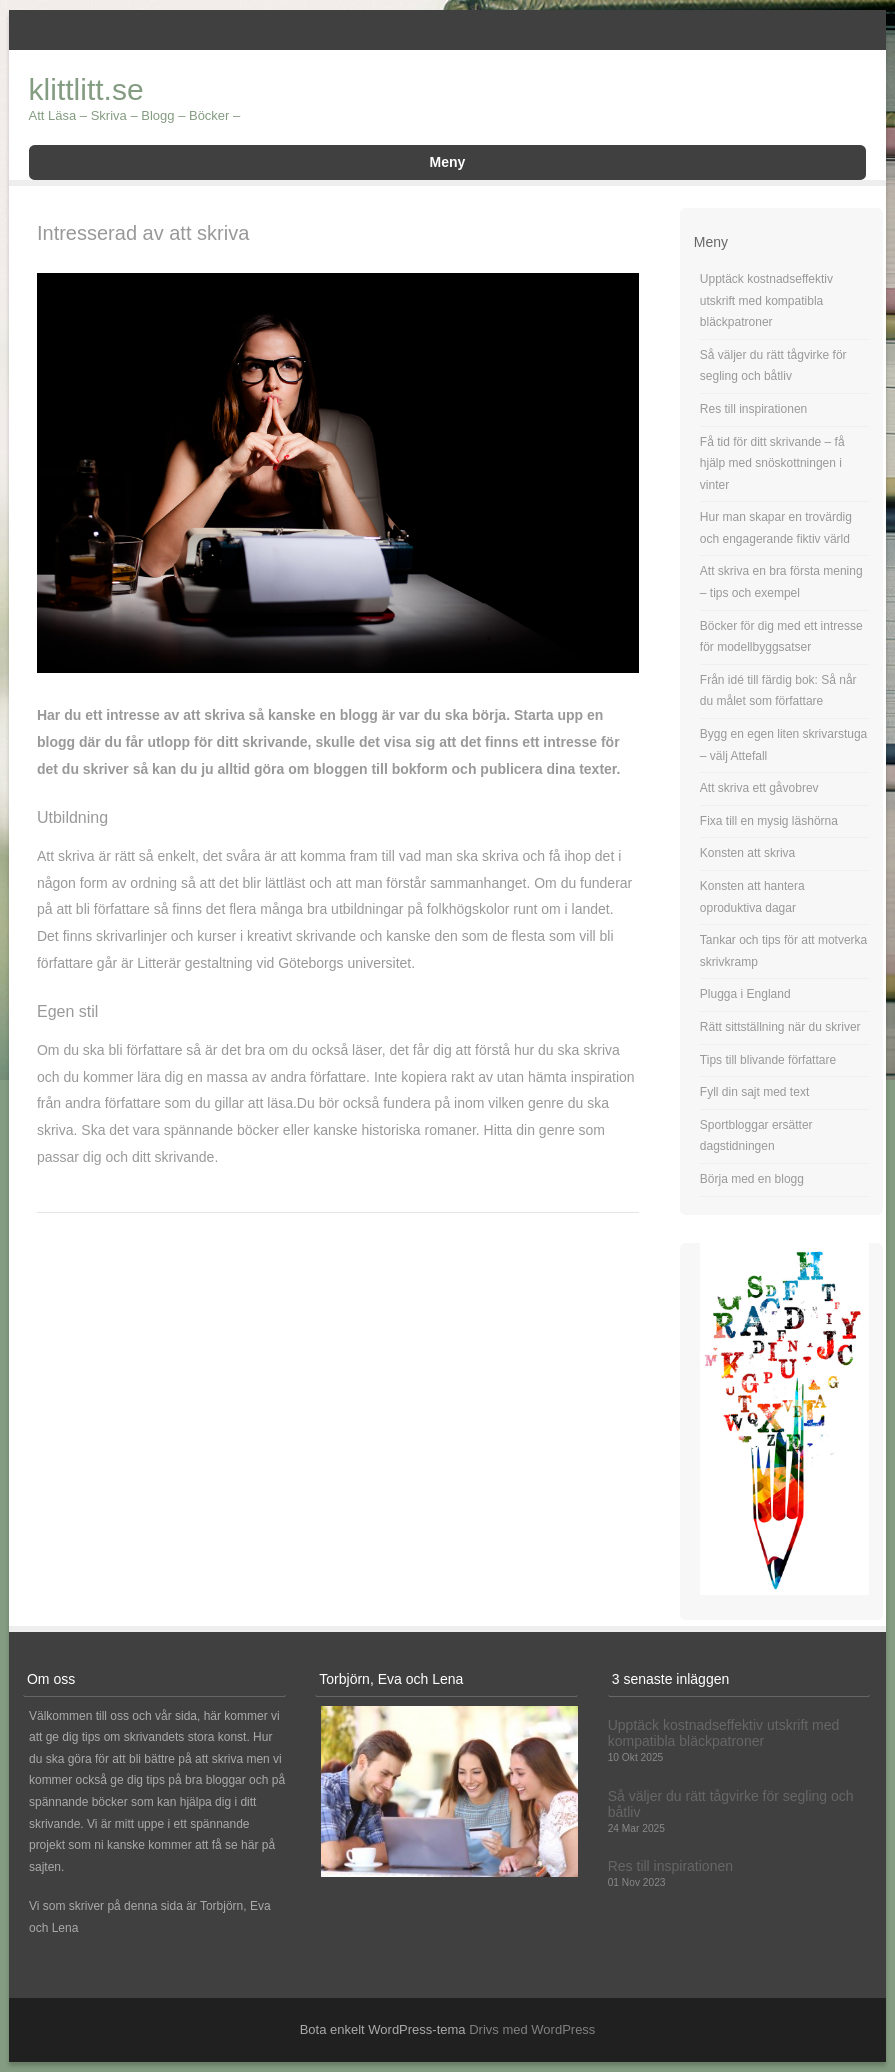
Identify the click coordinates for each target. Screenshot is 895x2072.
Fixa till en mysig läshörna (769, 821)
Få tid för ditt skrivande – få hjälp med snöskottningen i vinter (772, 463)
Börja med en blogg (752, 1179)
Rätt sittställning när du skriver (780, 1027)
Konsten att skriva (747, 853)
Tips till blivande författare (768, 1060)
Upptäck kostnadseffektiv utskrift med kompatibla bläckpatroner (766, 300)
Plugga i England (745, 994)
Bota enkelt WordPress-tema (383, 2029)
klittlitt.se (86, 89)
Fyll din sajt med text (754, 1092)
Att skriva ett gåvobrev (759, 788)
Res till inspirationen (753, 409)
